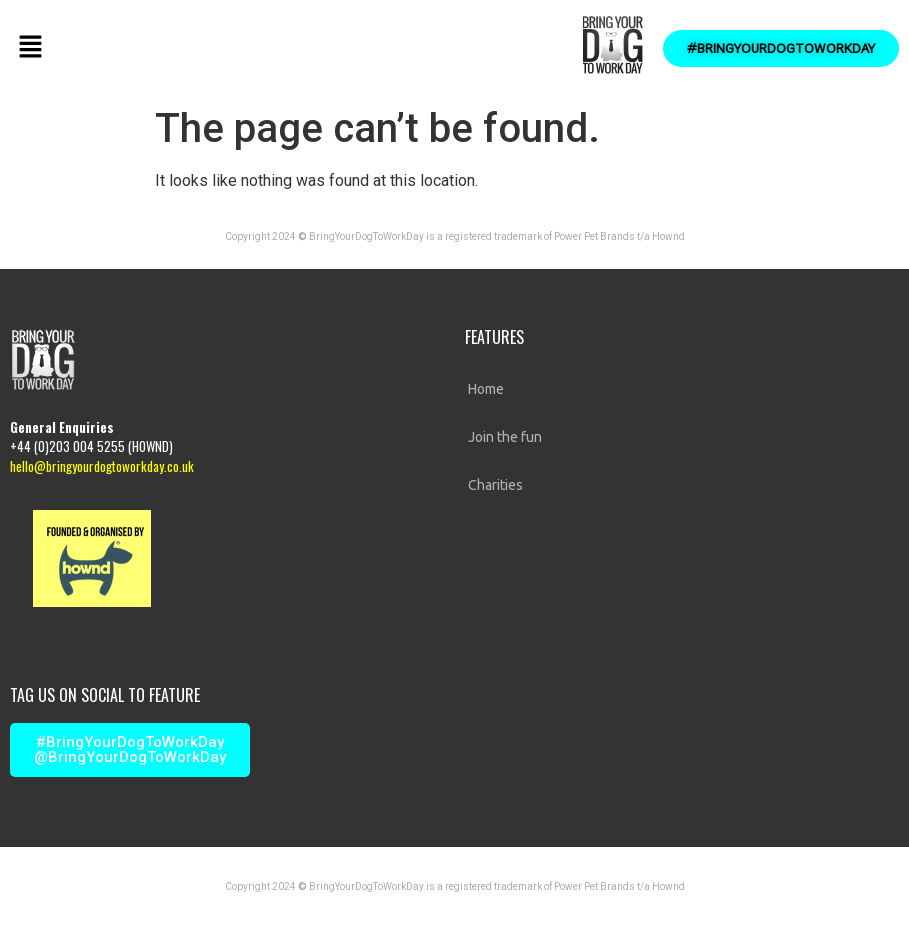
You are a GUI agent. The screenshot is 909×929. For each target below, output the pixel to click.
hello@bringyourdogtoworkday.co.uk (102, 466)
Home (486, 389)
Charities (495, 485)
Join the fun (505, 437)
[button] (30, 48)
